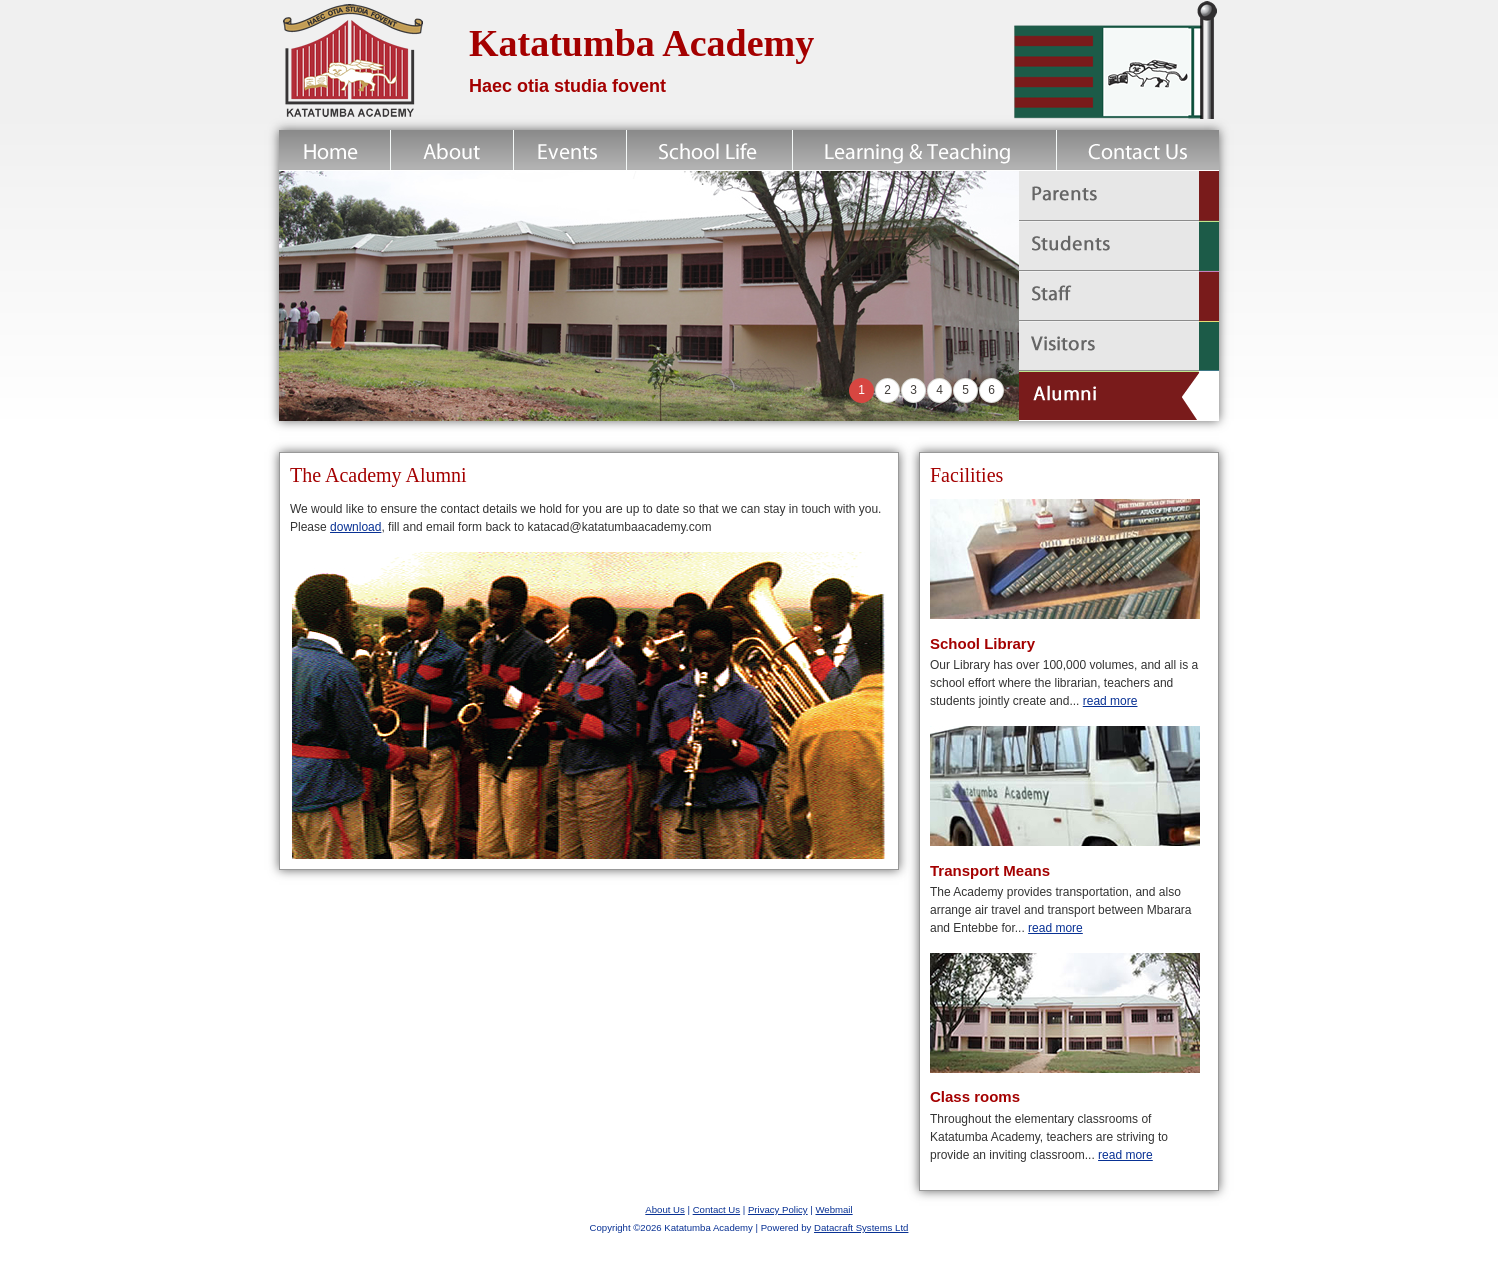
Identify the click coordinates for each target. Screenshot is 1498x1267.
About (451, 150)
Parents (1119, 196)
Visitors (1119, 346)
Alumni (1119, 396)
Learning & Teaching (924, 150)
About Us (664, 1209)
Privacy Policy (778, 1209)
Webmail (833, 1209)
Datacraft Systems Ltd (861, 1227)
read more (1110, 701)
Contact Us (1137, 150)
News (570, 150)
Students (1119, 246)
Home (334, 150)
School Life (710, 150)
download (355, 527)
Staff (1119, 296)
